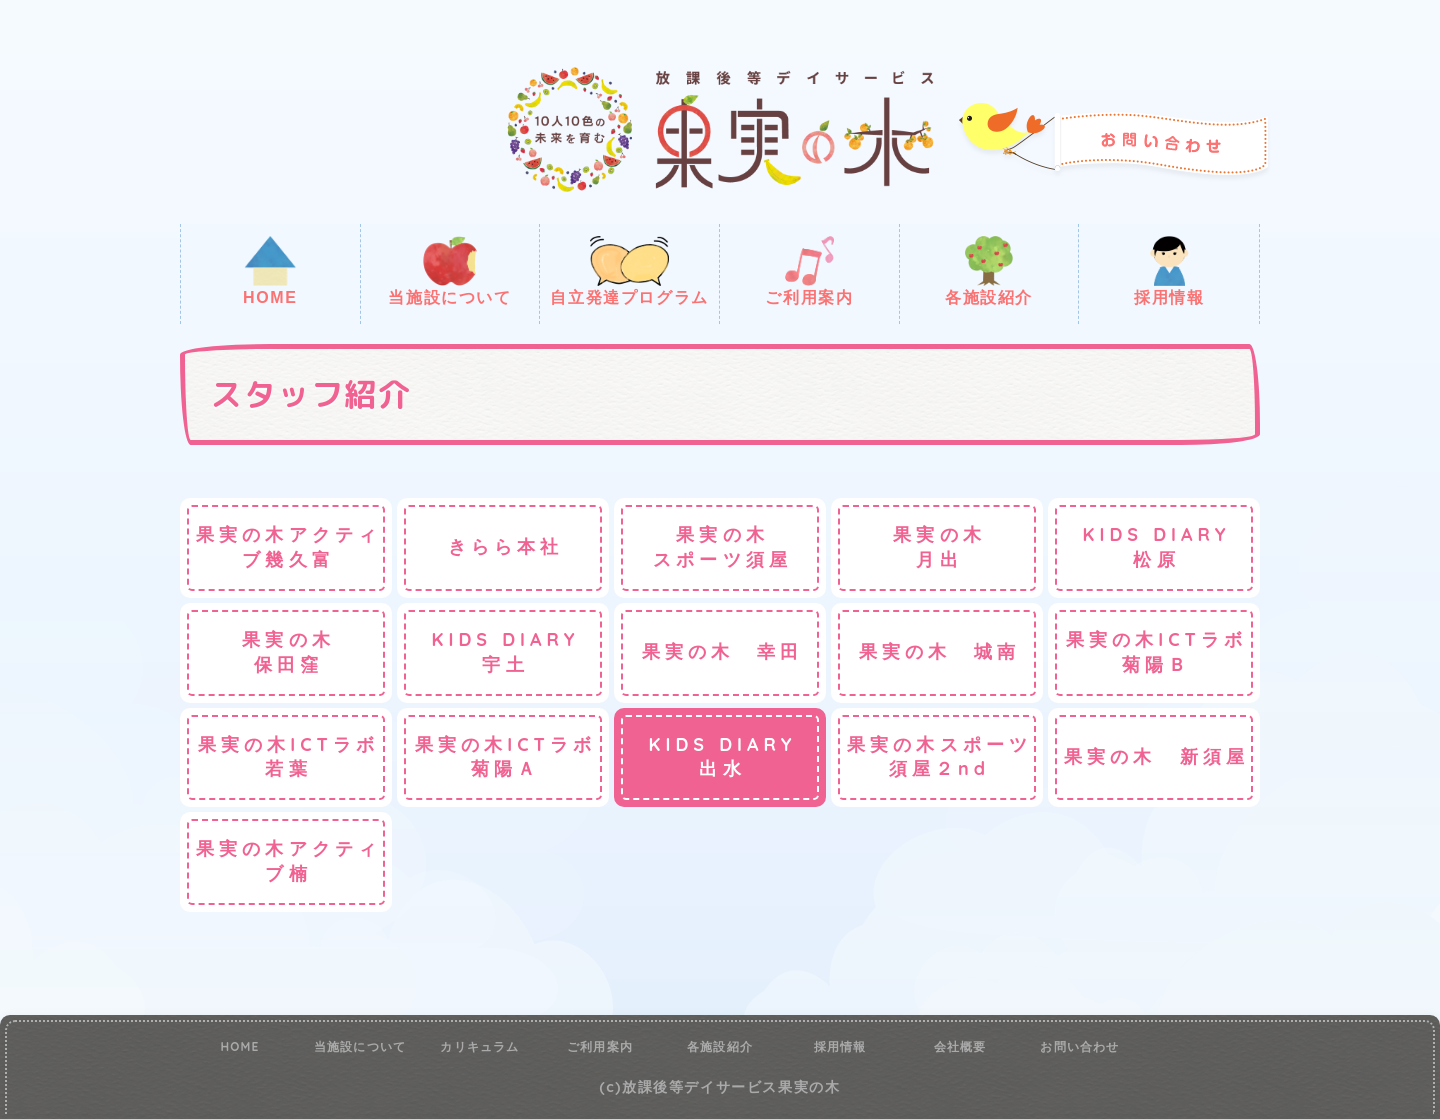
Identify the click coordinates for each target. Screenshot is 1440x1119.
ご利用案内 (809, 271)
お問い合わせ (1079, 1047)
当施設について (449, 271)
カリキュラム (479, 1047)
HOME (270, 271)
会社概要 (960, 1047)
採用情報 (1169, 271)
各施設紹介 (989, 271)
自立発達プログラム (629, 271)
